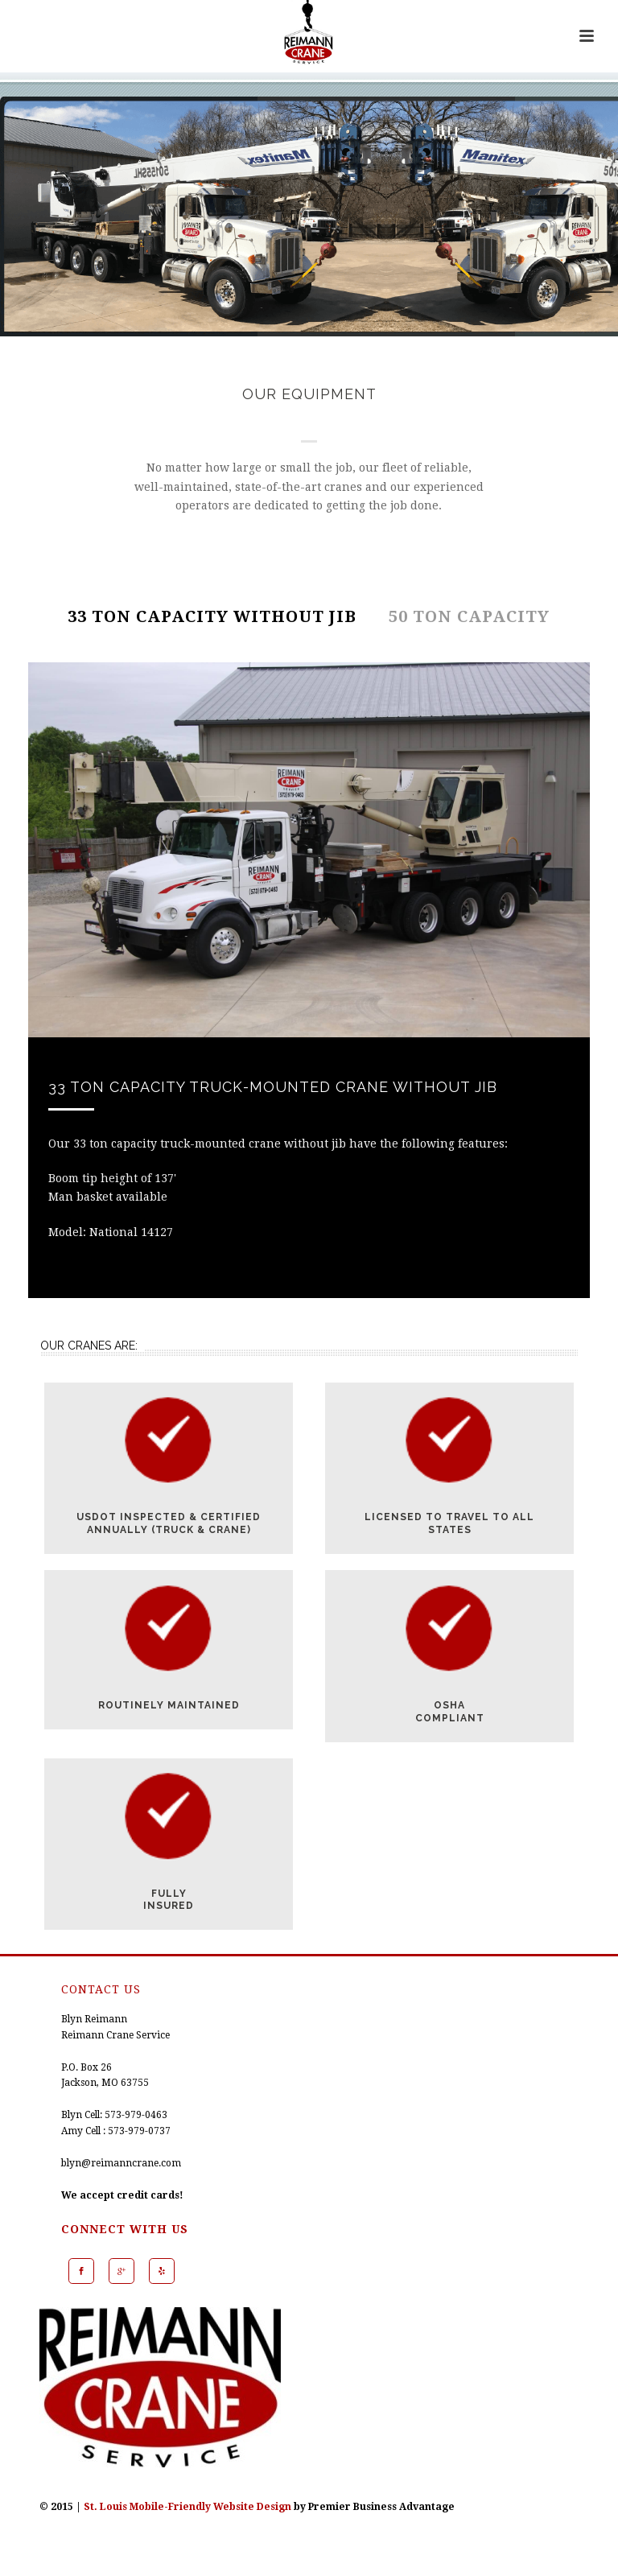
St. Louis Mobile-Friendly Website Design (187, 2506)
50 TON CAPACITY (469, 616)
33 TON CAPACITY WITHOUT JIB (212, 616)
